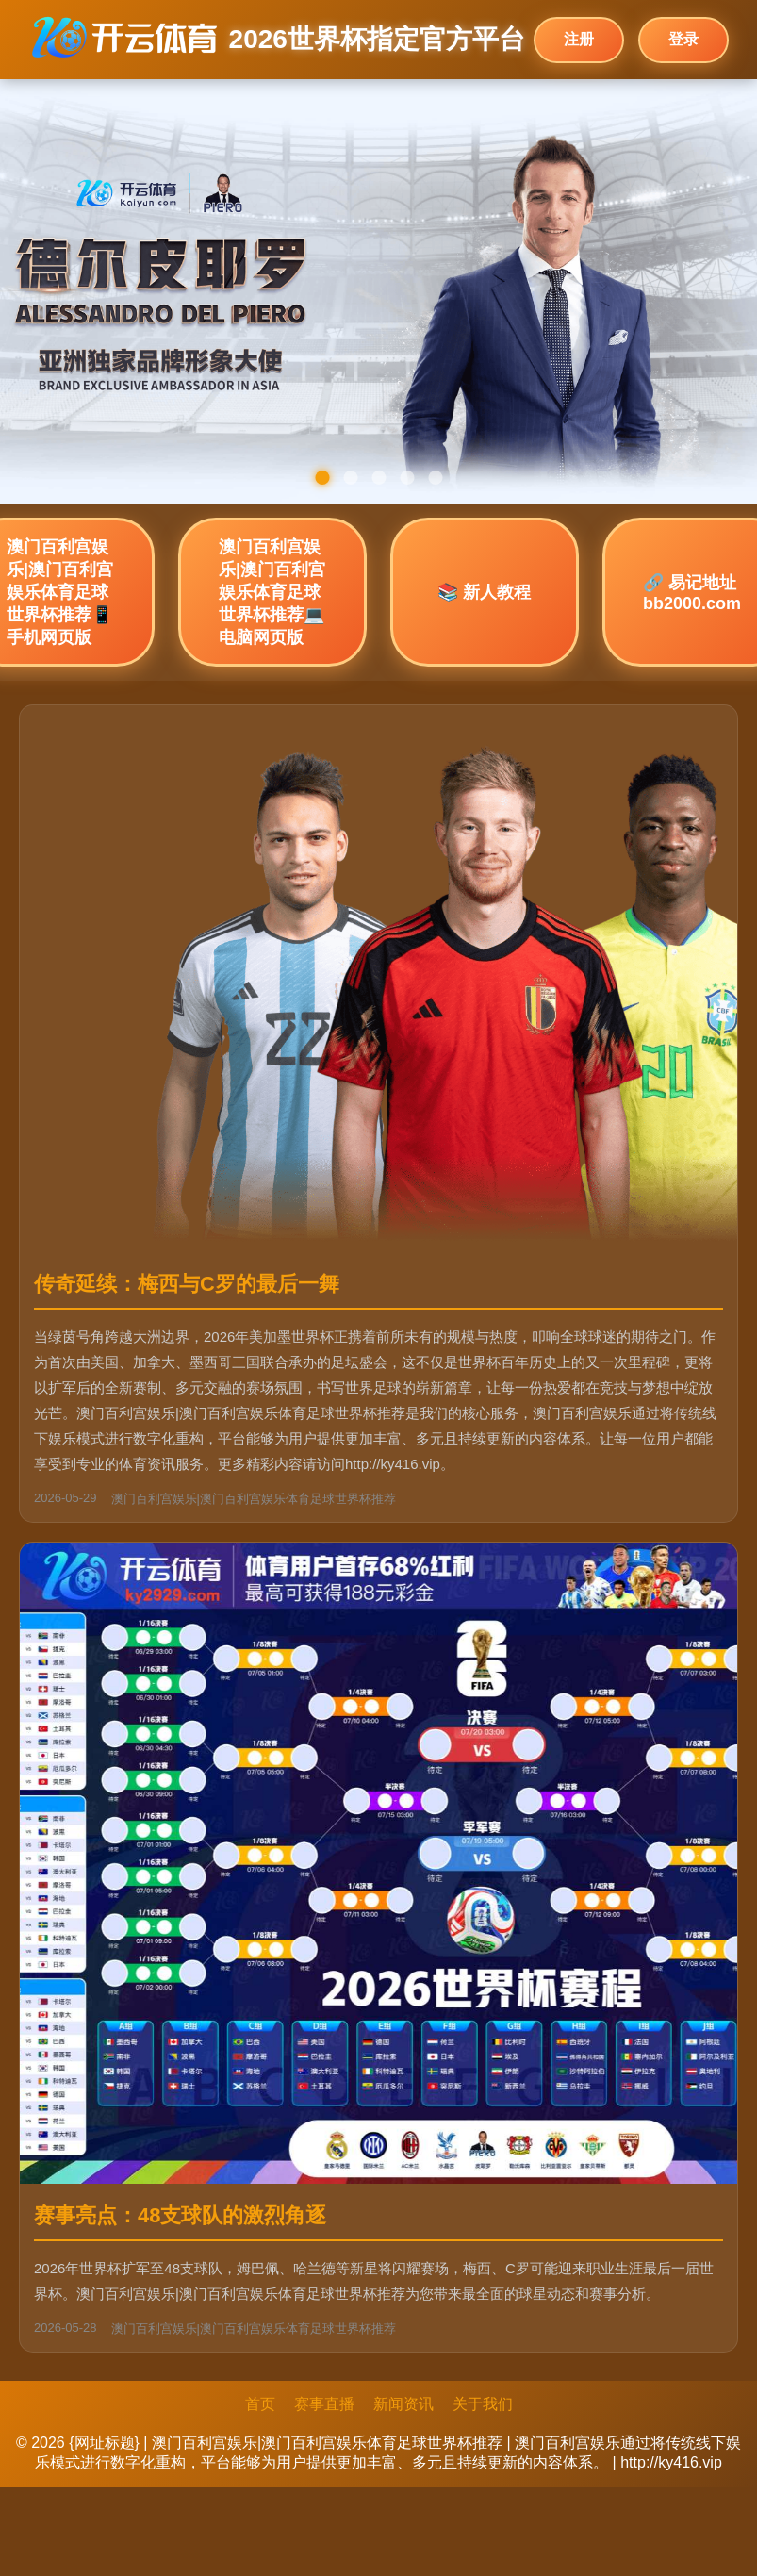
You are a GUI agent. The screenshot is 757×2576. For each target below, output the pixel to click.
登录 (683, 39)
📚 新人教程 (484, 592)
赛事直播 (324, 2404)
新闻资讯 (403, 2404)
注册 (579, 39)
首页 (260, 2404)
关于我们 (483, 2404)
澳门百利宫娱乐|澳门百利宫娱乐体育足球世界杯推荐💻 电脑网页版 (272, 592)
